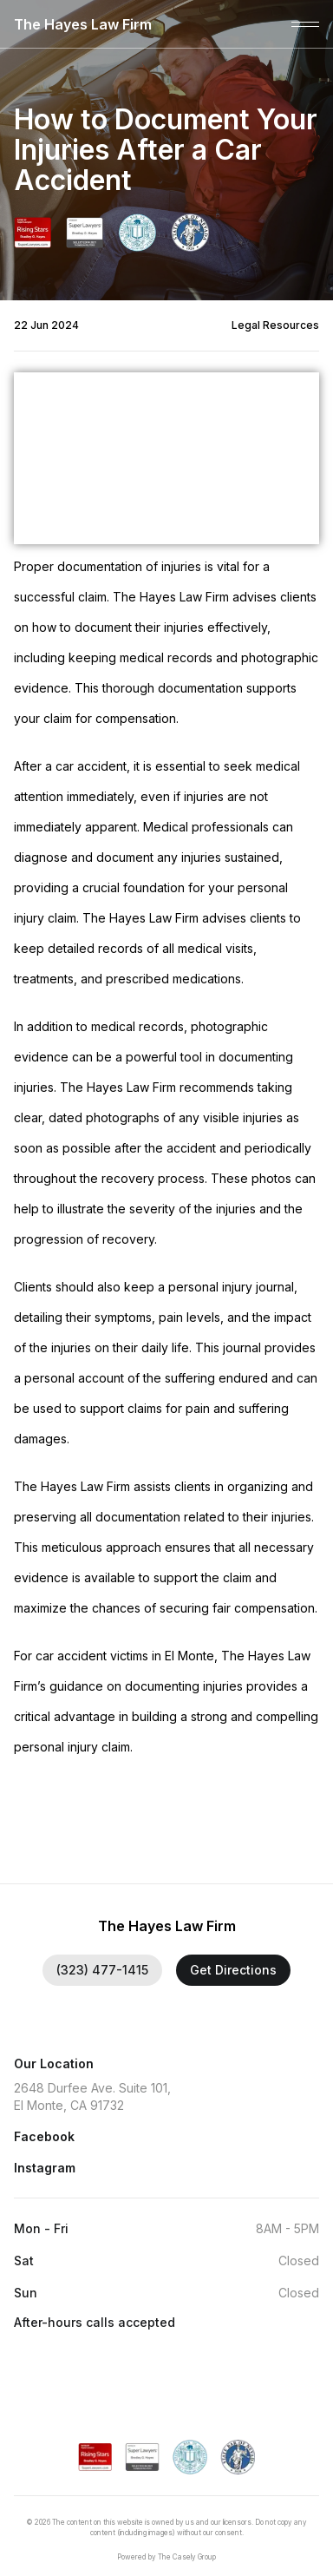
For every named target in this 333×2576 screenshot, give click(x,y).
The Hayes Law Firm (83, 24)
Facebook (44, 2136)
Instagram (44, 2167)
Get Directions (233, 1969)
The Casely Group (187, 2557)
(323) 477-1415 (102, 1969)
